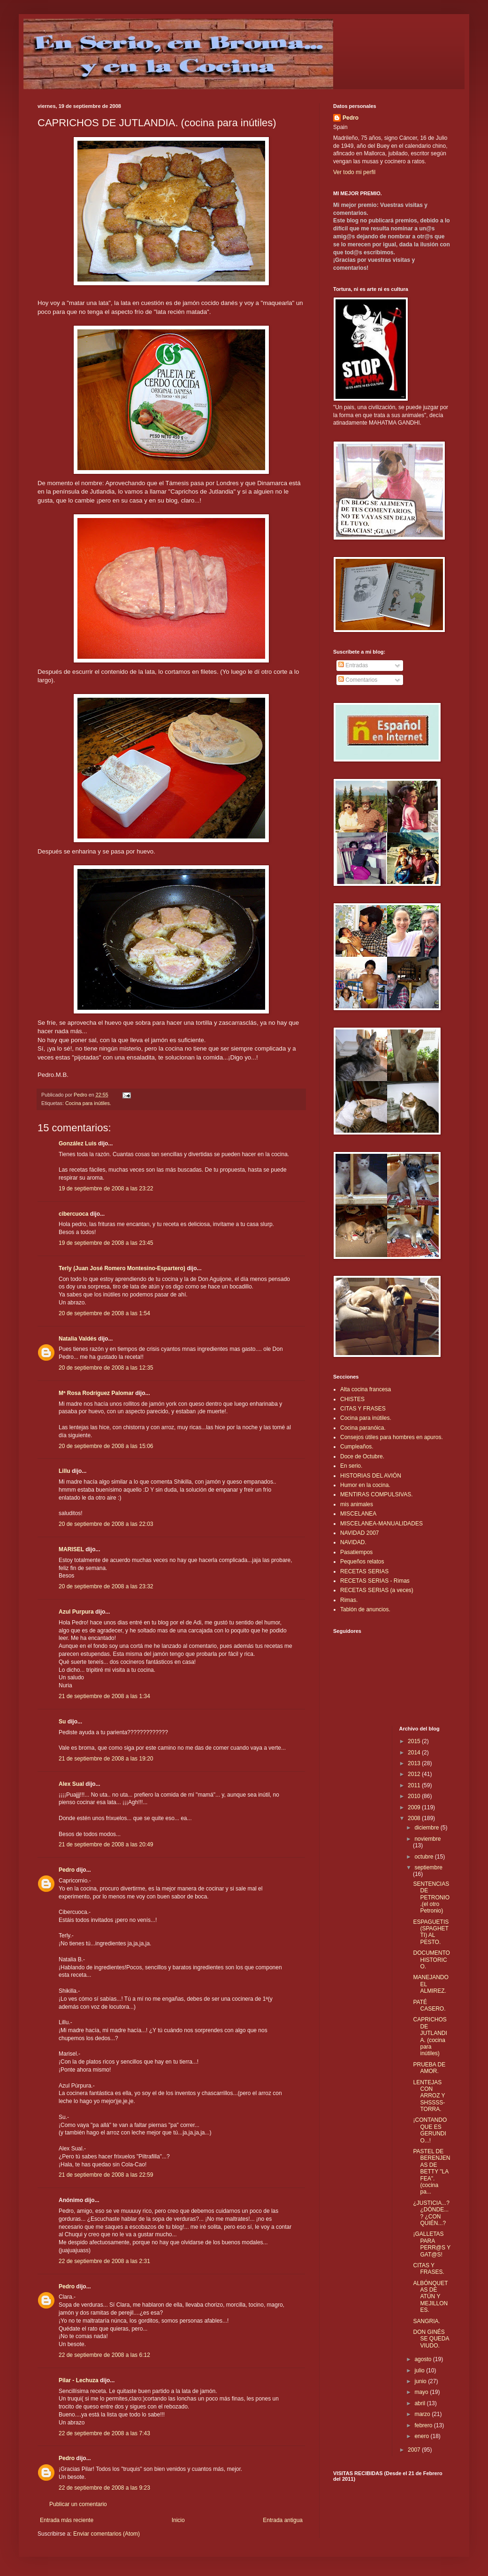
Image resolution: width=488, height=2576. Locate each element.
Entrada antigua (283, 2520)
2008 (415, 1818)
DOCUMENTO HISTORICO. (431, 1960)
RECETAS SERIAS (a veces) (376, 1590)
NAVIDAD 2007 (359, 1533)
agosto (423, 2359)
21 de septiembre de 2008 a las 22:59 (106, 2175)
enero (422, 2436)
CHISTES (352, 1399)
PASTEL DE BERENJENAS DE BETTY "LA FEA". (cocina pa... (431, 2171)
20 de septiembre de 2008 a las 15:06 (106, 1446)
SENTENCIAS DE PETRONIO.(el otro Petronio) (431, 1897)
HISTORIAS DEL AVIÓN (370, 1475)
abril (420, 2403)
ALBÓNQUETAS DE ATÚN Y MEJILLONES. (430, 2297)
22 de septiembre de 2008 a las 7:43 (104, 2433)
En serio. (351, 1466)
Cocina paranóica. (363, 1428)
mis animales (356, 1504)
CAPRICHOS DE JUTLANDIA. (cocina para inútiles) (430, 2036)
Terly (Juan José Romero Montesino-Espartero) (122, 1268)
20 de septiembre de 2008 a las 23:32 (106, 1586)
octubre (424, 1856)
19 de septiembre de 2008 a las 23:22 (106, 1188)
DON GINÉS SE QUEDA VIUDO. (431, 2339)
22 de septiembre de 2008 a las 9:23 (104, 2488)
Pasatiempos (356, 1552)
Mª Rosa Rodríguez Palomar (96, 1393)
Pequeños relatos (362, 1561)
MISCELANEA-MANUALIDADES (381, 1523)
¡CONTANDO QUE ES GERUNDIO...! (430, 2130)
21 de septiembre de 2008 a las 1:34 (104, 1696)
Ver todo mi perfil (354, 172)
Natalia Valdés (78, 1338)
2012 (415, 1774)
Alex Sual (71, 1784)
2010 (415, 1796)
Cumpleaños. (357, 1446)
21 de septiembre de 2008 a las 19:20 (106, 1758)
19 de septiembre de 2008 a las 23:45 (106, 1243)
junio (421, 2381)
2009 (415, 1807)
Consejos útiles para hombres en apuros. (391, 1437)
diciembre (427, 1827)
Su (62, 1721)
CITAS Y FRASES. (428, 2268)
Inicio (178, 2520)
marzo (423, 2414)
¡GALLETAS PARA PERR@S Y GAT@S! (431, 2244)
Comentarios (357, 680)
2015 (415, 1741)
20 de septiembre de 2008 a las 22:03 (106, 1524)
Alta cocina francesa (365, 1389)
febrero (424, 2425)
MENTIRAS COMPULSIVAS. (376, 1494)
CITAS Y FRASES (363, 1408)
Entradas (353, 665)
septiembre (428, 1867)
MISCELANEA (358, 1513)
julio (420, 2370)
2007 (415, 2449)
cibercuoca (73, 1214)
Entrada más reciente (66, 2520)
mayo (422, 2392)
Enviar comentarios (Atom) (106, 2533)
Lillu (64, 1471)
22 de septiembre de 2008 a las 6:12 (104, 2355)
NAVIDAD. (353, 1542)
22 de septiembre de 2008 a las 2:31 (104, 2261)
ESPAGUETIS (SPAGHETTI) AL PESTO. (431, 1932)
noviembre (427, 1839)
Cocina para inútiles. (88, 1103)
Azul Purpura (76, 1611)
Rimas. (349, 1600)
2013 (415, 1763)
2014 (415, 1752)
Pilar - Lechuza (79, 2380)
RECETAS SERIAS (364, 1571)
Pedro (67, 1870)
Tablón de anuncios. (365, 1609)
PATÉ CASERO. (429, 2005)
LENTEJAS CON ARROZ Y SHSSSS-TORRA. (429, 2096)
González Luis (78, 1143)
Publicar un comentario (78, 2504)
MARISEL (71, 1549)
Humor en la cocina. (365, 1485)
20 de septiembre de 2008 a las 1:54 (104, 1313)
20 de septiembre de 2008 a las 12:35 (106, 1367)
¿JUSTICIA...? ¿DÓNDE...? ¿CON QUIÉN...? (431, 2213)
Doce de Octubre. (362, 1456)
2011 (415, 1785)
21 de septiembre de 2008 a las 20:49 (106, 1844)
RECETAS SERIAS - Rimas (375, 1581)
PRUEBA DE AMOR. (429, 2067)
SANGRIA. (426, 2321)
